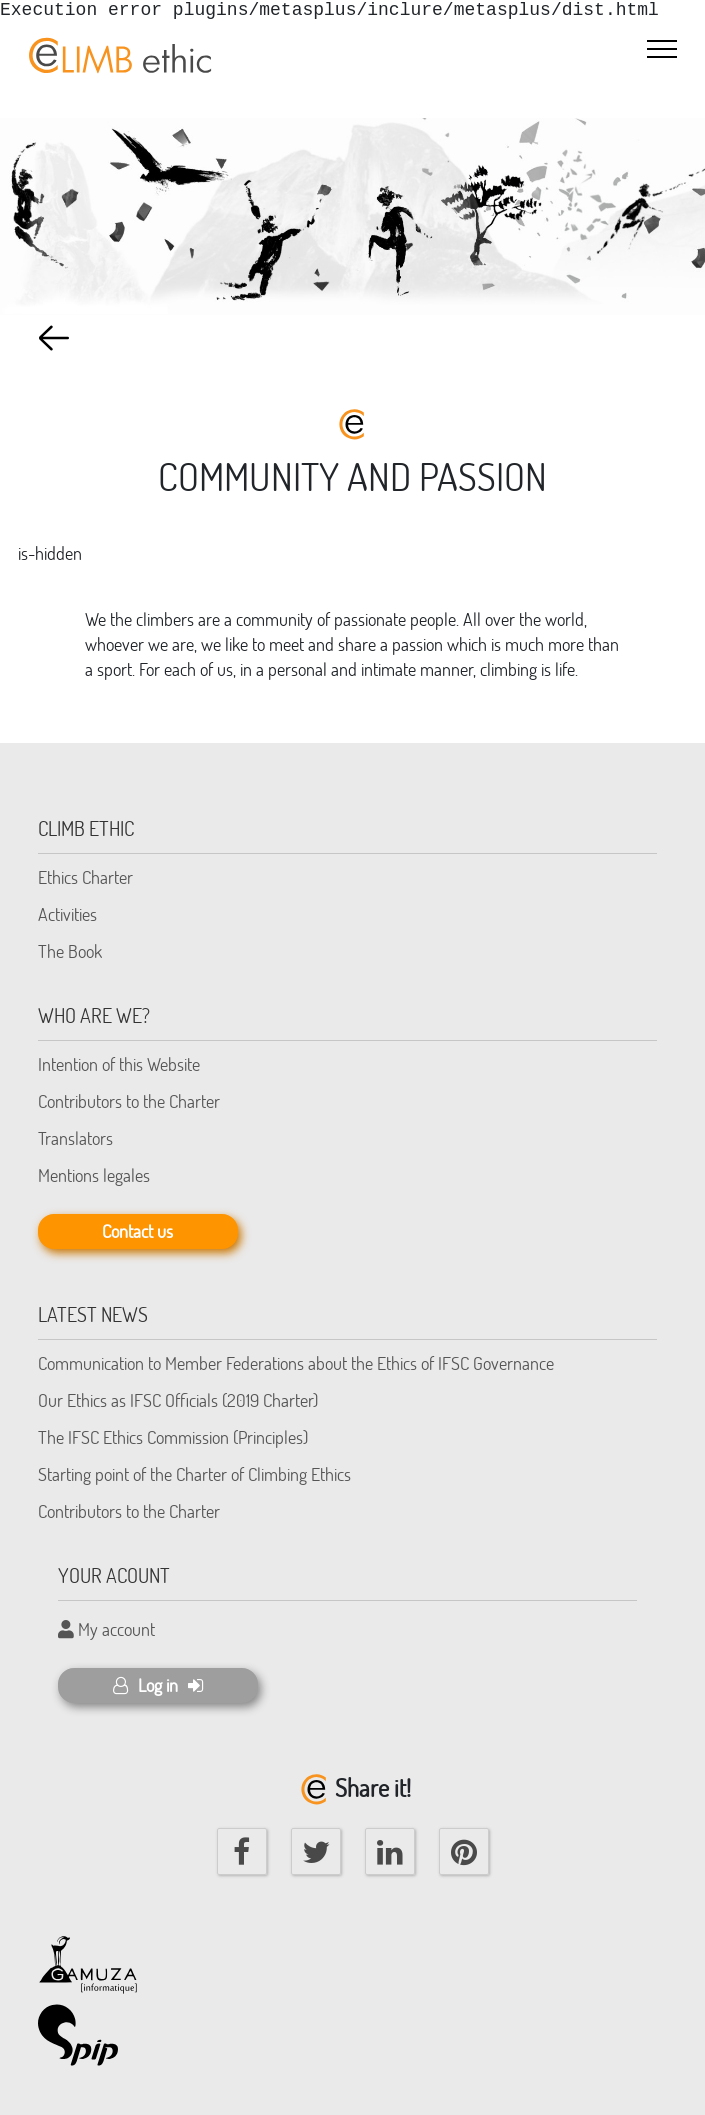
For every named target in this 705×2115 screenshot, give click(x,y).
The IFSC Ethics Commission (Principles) (173, 1437)
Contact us (137, 1231)
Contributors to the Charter (129, 1101)
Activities (67, 914)
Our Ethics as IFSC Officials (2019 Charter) (178, 1400)
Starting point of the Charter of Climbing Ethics (194, 1474)
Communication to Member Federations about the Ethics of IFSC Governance (296, 1363)
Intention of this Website (119, 1064)
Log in (158, 1685)
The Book (70, 951)
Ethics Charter (85, 877)
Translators (75, 1138)
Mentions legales (94, 1175)
